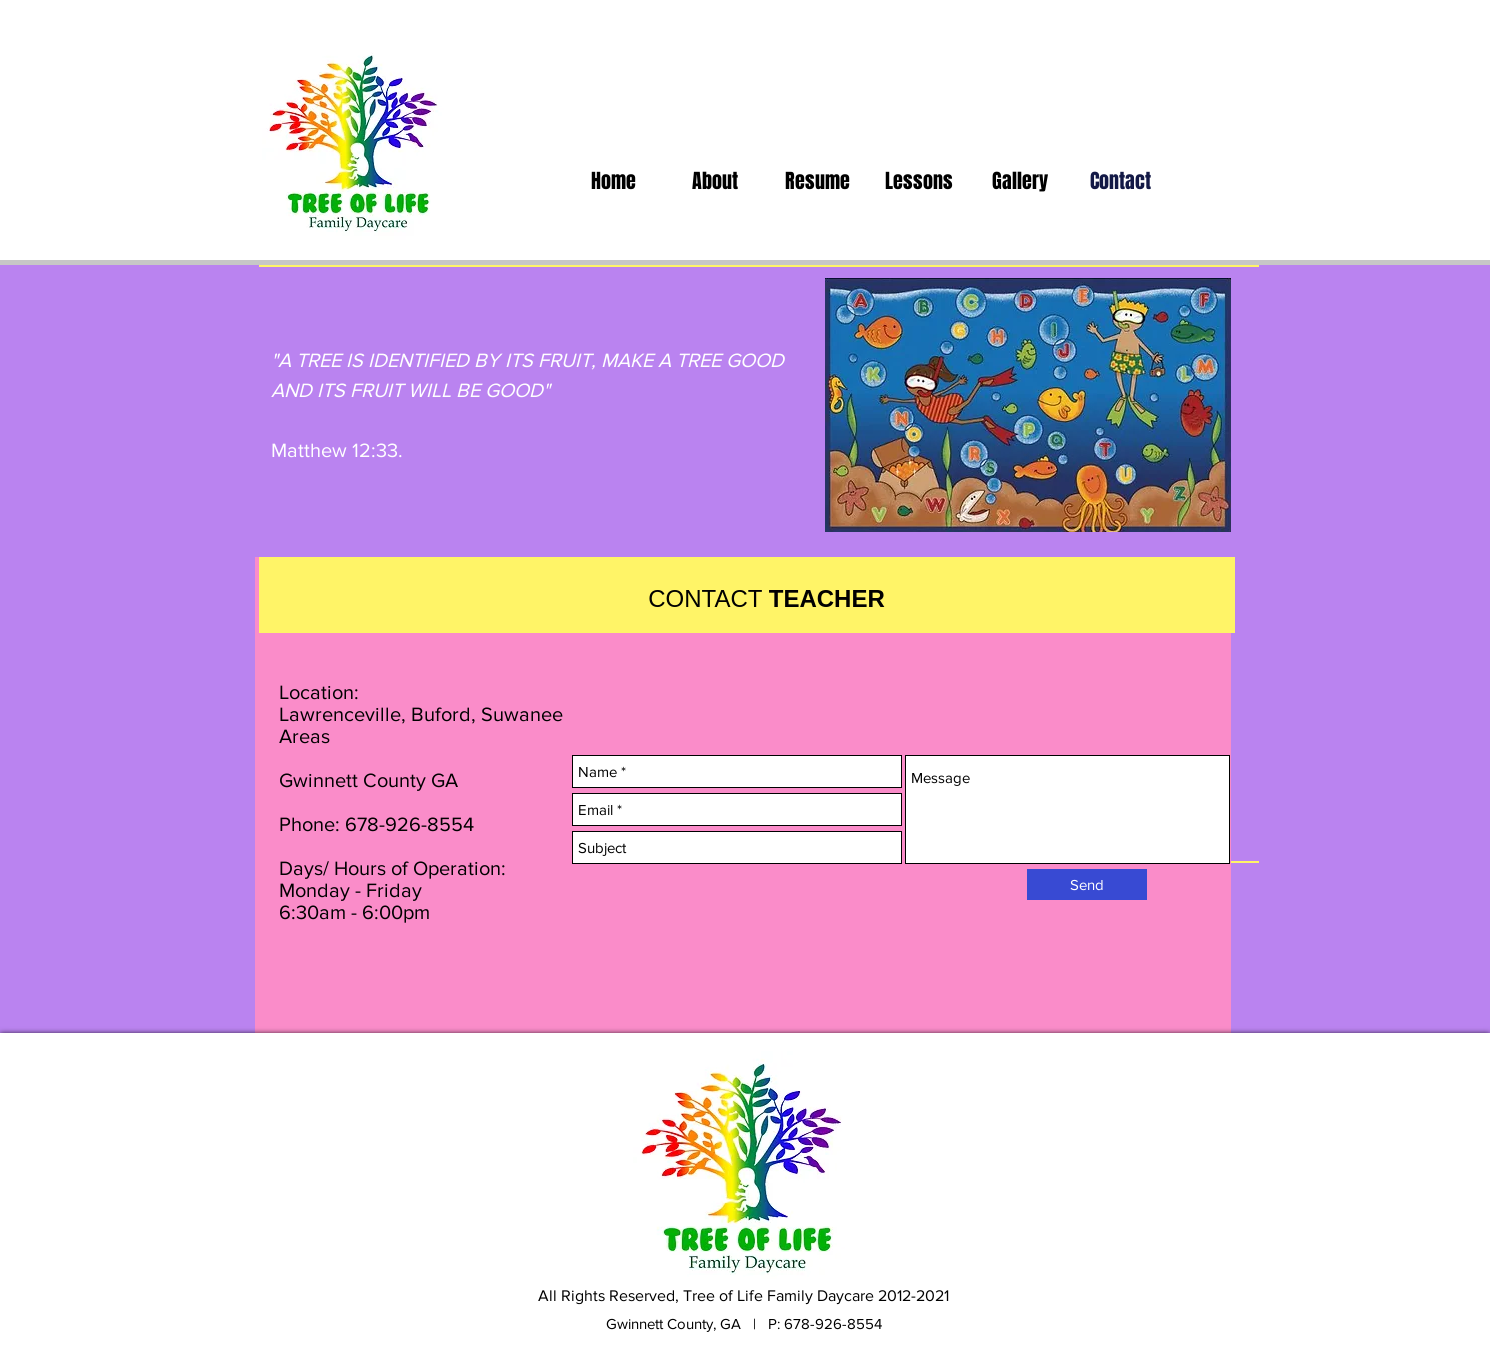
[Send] (1087, 884)
